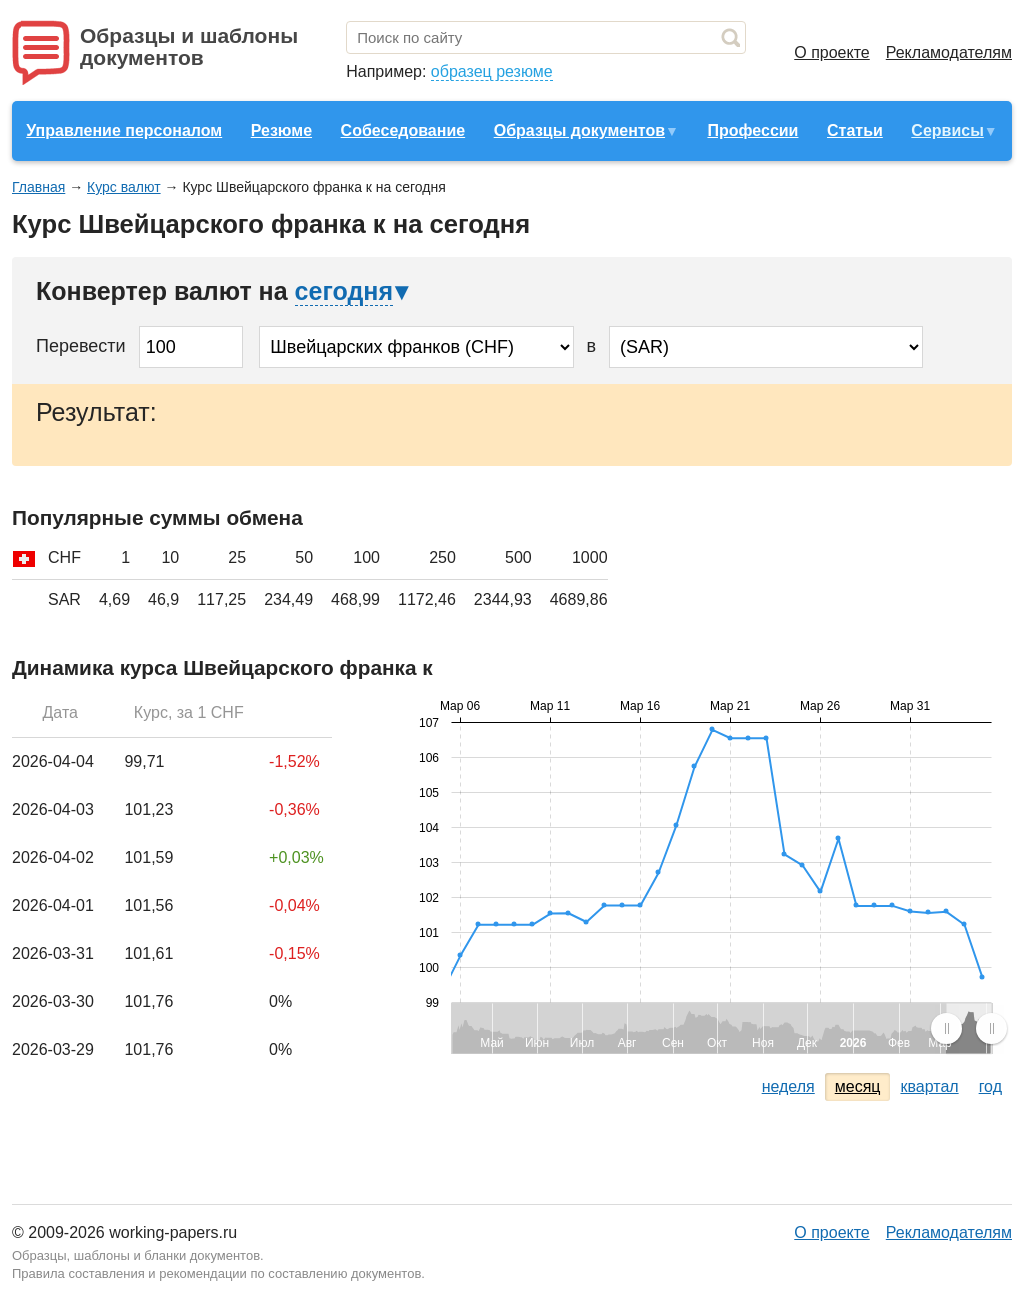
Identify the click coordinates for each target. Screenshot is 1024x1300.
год (990, 1086)
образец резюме (492, 71)
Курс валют (124, 187)
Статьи (855, 130)
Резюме (281, 130)
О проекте (831, 52)
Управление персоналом (124, 130)
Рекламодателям (949, 52)
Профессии (752, 130)
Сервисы (947, 130)
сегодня (344, 291)
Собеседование (403, 130)
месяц (858, 1086)
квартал (929, 1086)
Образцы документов (579, 130)
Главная (38, 187)
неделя (788, 1086)
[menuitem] (968, 1028)
